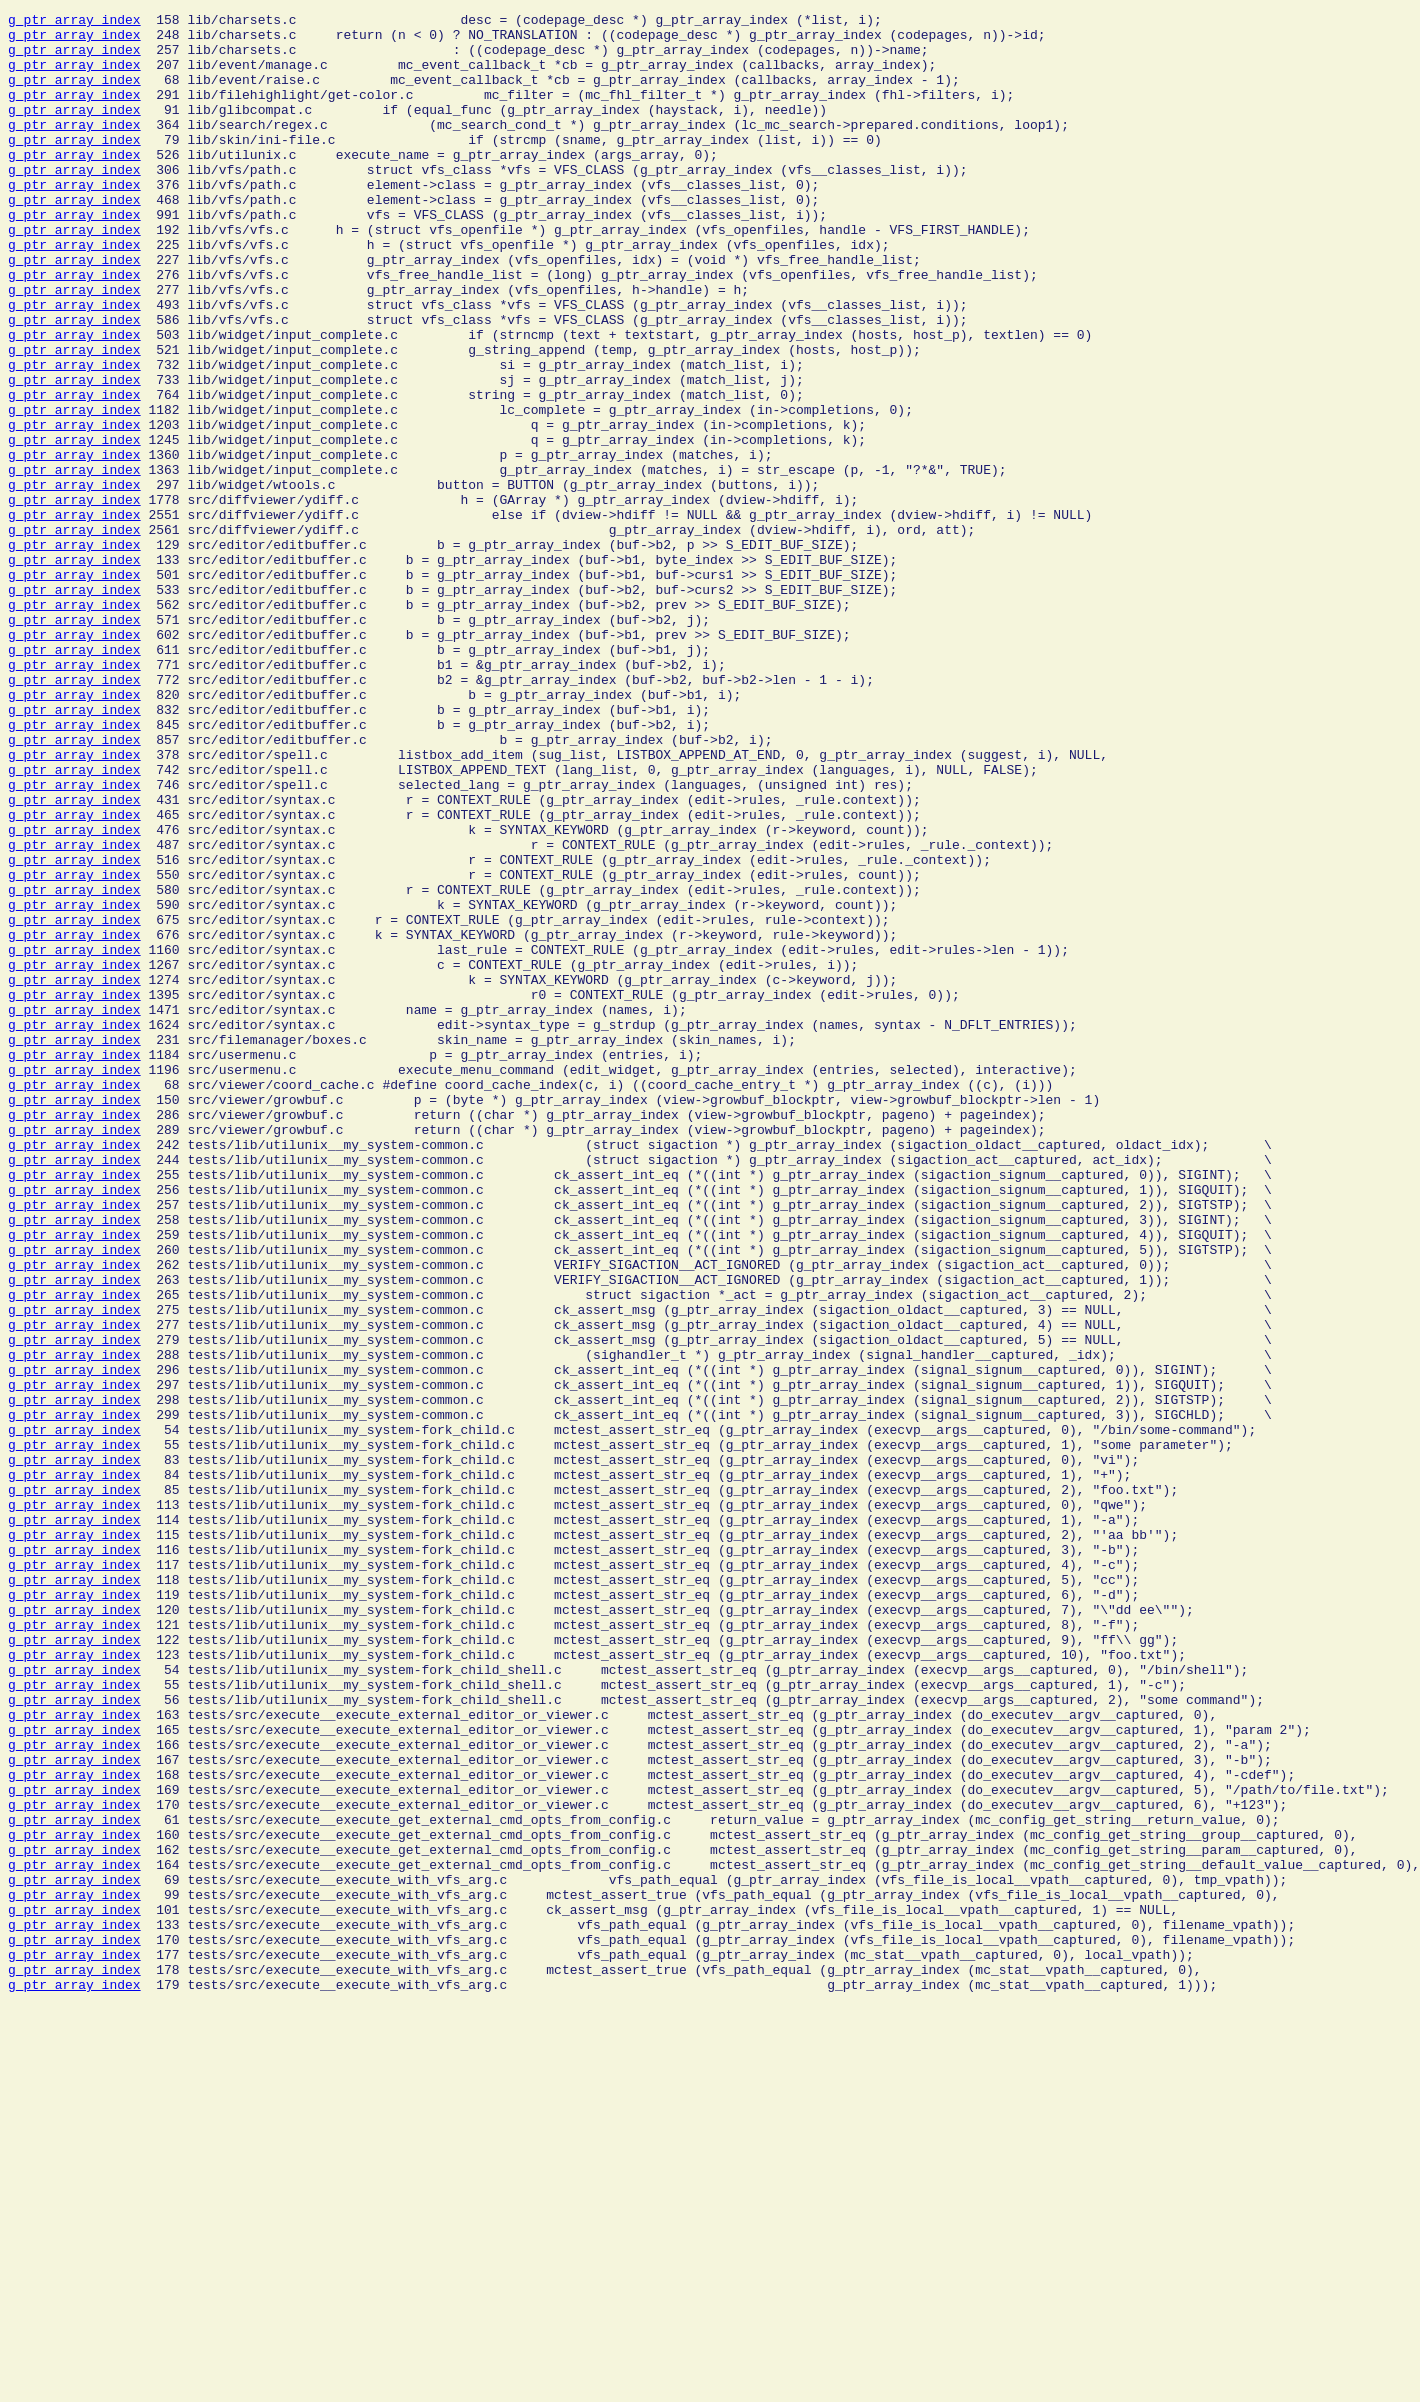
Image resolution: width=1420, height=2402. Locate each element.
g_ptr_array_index (74, 22)
